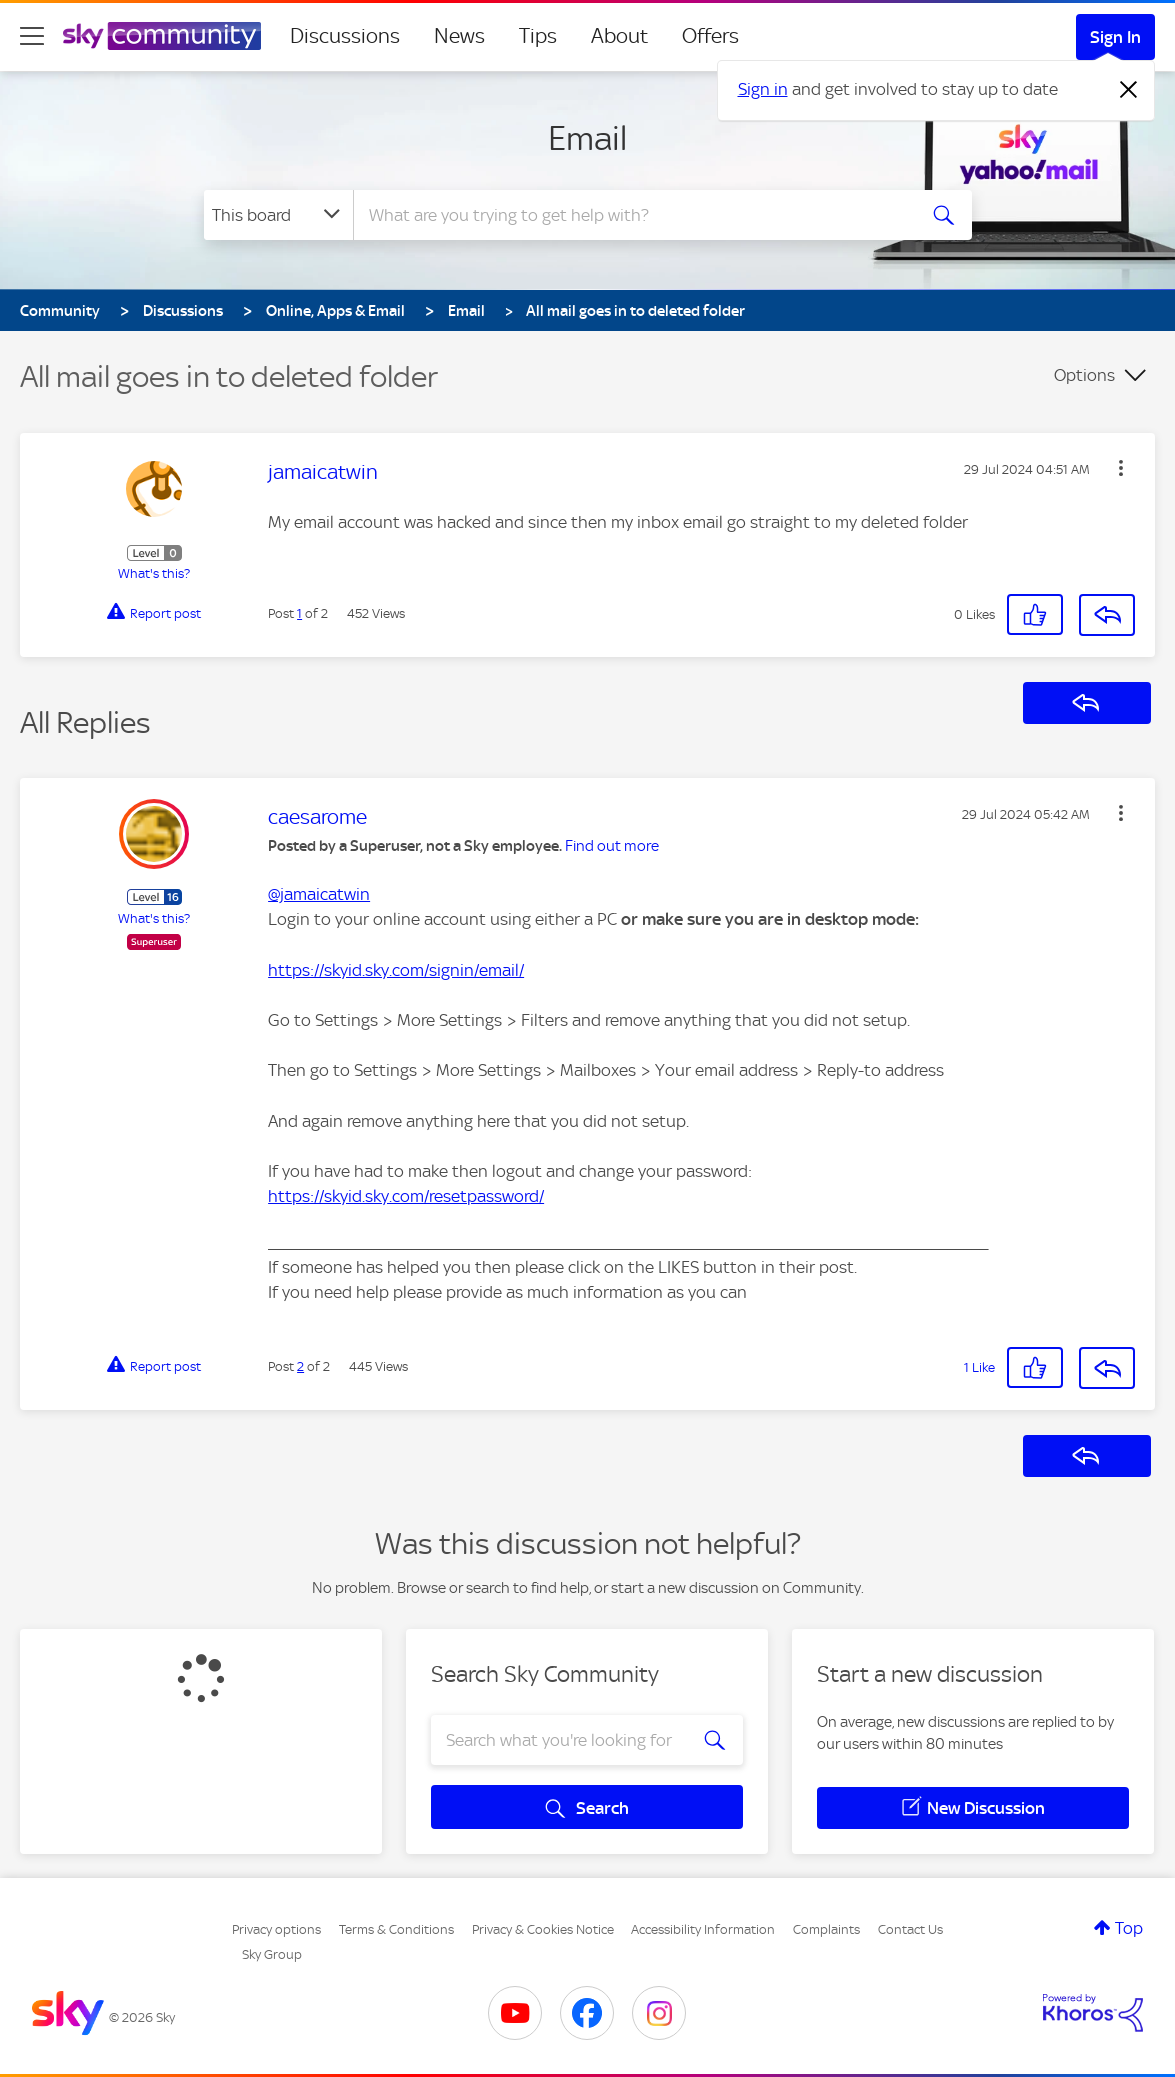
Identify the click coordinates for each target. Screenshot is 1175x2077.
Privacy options (276, 1929)
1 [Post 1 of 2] (299, 613)
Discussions (345, 36)
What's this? (154, 573)
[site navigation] (32, 36)
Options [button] (1084, 375)
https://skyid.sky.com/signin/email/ (396, 970)
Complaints (826, 1929)
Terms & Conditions (396, 1929)
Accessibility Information (703, 1929)
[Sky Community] (162, 36)
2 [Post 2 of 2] (300, 1366)
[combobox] (632, 215)
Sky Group (272, 1954)
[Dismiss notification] (1129, 90)
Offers (710, 36)
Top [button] (1129, 1928)
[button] (1121, 468)
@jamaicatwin (319, 894)
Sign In (1115, 37)
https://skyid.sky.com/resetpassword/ (406, 1196)
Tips (538, 36)
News (459, 36)
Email (587, 138)
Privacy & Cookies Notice (543, 1929)
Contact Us (910, 1929)
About (619, 36)
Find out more (612, 846)
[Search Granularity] (278, 215)
